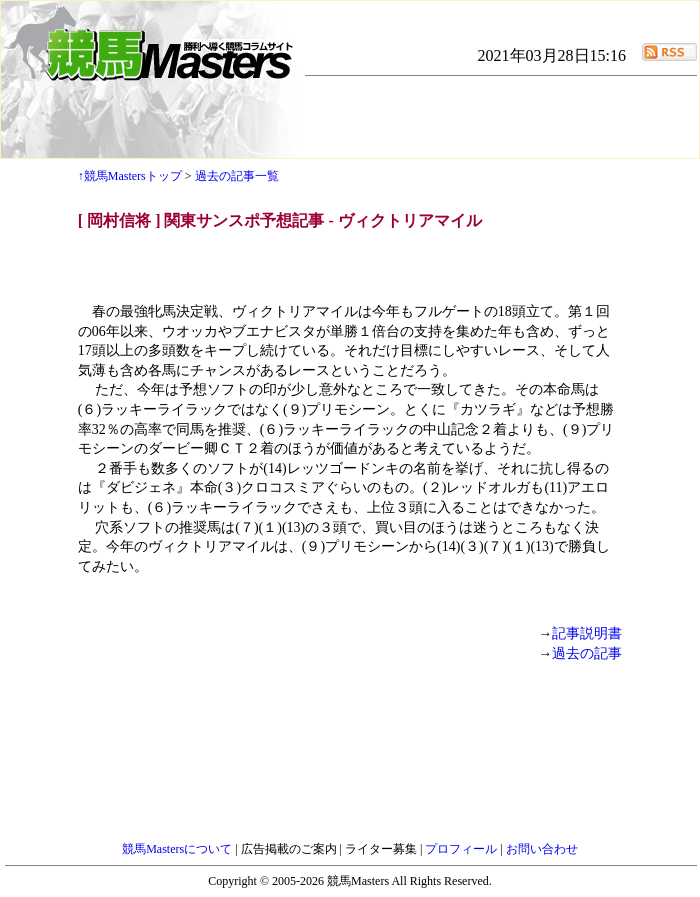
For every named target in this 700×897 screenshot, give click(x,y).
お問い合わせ (542, 849)
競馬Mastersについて (178, 849)
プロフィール (462, 849)
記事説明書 (587, 633)
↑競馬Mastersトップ (130, 176)
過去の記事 (587, 653)
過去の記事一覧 (237, 176)
